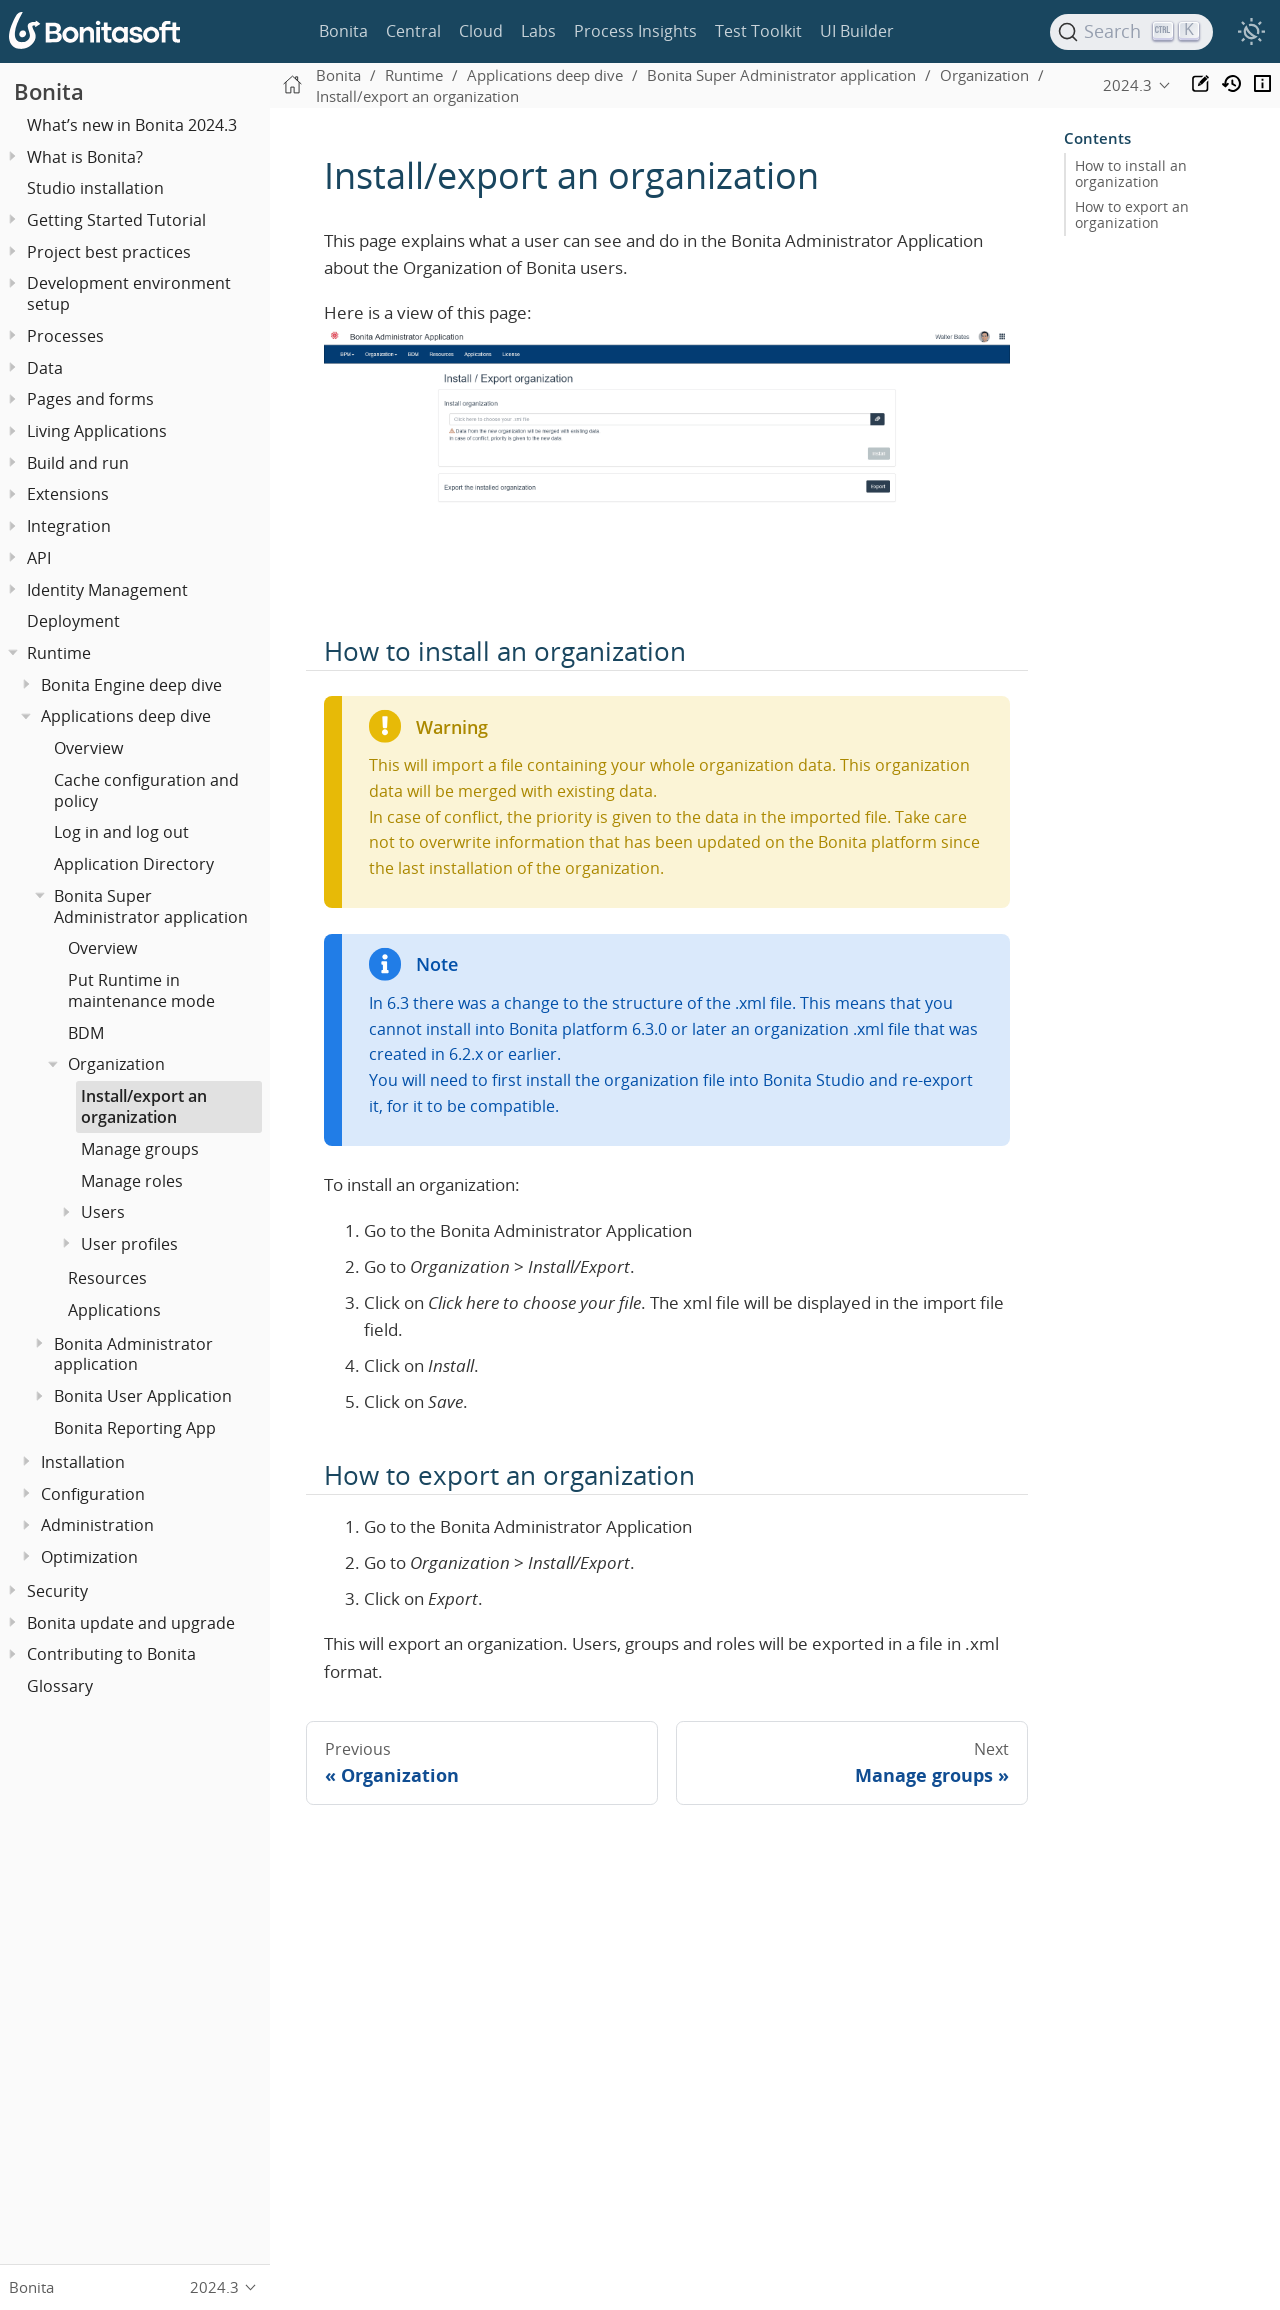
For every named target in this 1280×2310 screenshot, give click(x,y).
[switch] (1251, 32)
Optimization (89, 1557)
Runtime (59, 653)
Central (413, 31)
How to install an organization (1131, 174)
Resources (107, 1278)
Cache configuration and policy (146, 790)
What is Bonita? (85, 157)
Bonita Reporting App (135, 1428)
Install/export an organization (144, 1106)
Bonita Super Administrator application (151, 906)
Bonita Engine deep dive (131, 685)
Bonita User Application (143, 1396)
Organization (116, 1064)
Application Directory (134, 864)
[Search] (1132, 32)
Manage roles (132, 1181)
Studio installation (95, 188)
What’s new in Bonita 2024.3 (132, 125)
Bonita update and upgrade (131, 1623)
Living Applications (97, 431)
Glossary (60, 1686)
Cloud (481, 31)
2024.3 (1127, 85)
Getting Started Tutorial (116, 220)
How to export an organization (1132, 215)
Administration (97, 1525)
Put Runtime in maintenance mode (141, 990)
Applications (114, 1310)
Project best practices (109, 252)
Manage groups (140, 1149)
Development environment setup (129, 293)
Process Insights (635, 31)
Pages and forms (90, 399)
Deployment (73, 621)
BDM (86, 1033)
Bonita (343, 31)
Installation (83, 1462)
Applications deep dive (126, 716)
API (39, 558)
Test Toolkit (758, 31)
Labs (538, 31)
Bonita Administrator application (133, 1354)
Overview (88, 748)
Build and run (78, 463)
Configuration (93, 1494)
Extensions (68, 494)
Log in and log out (121, 832)
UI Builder (857, 31)
